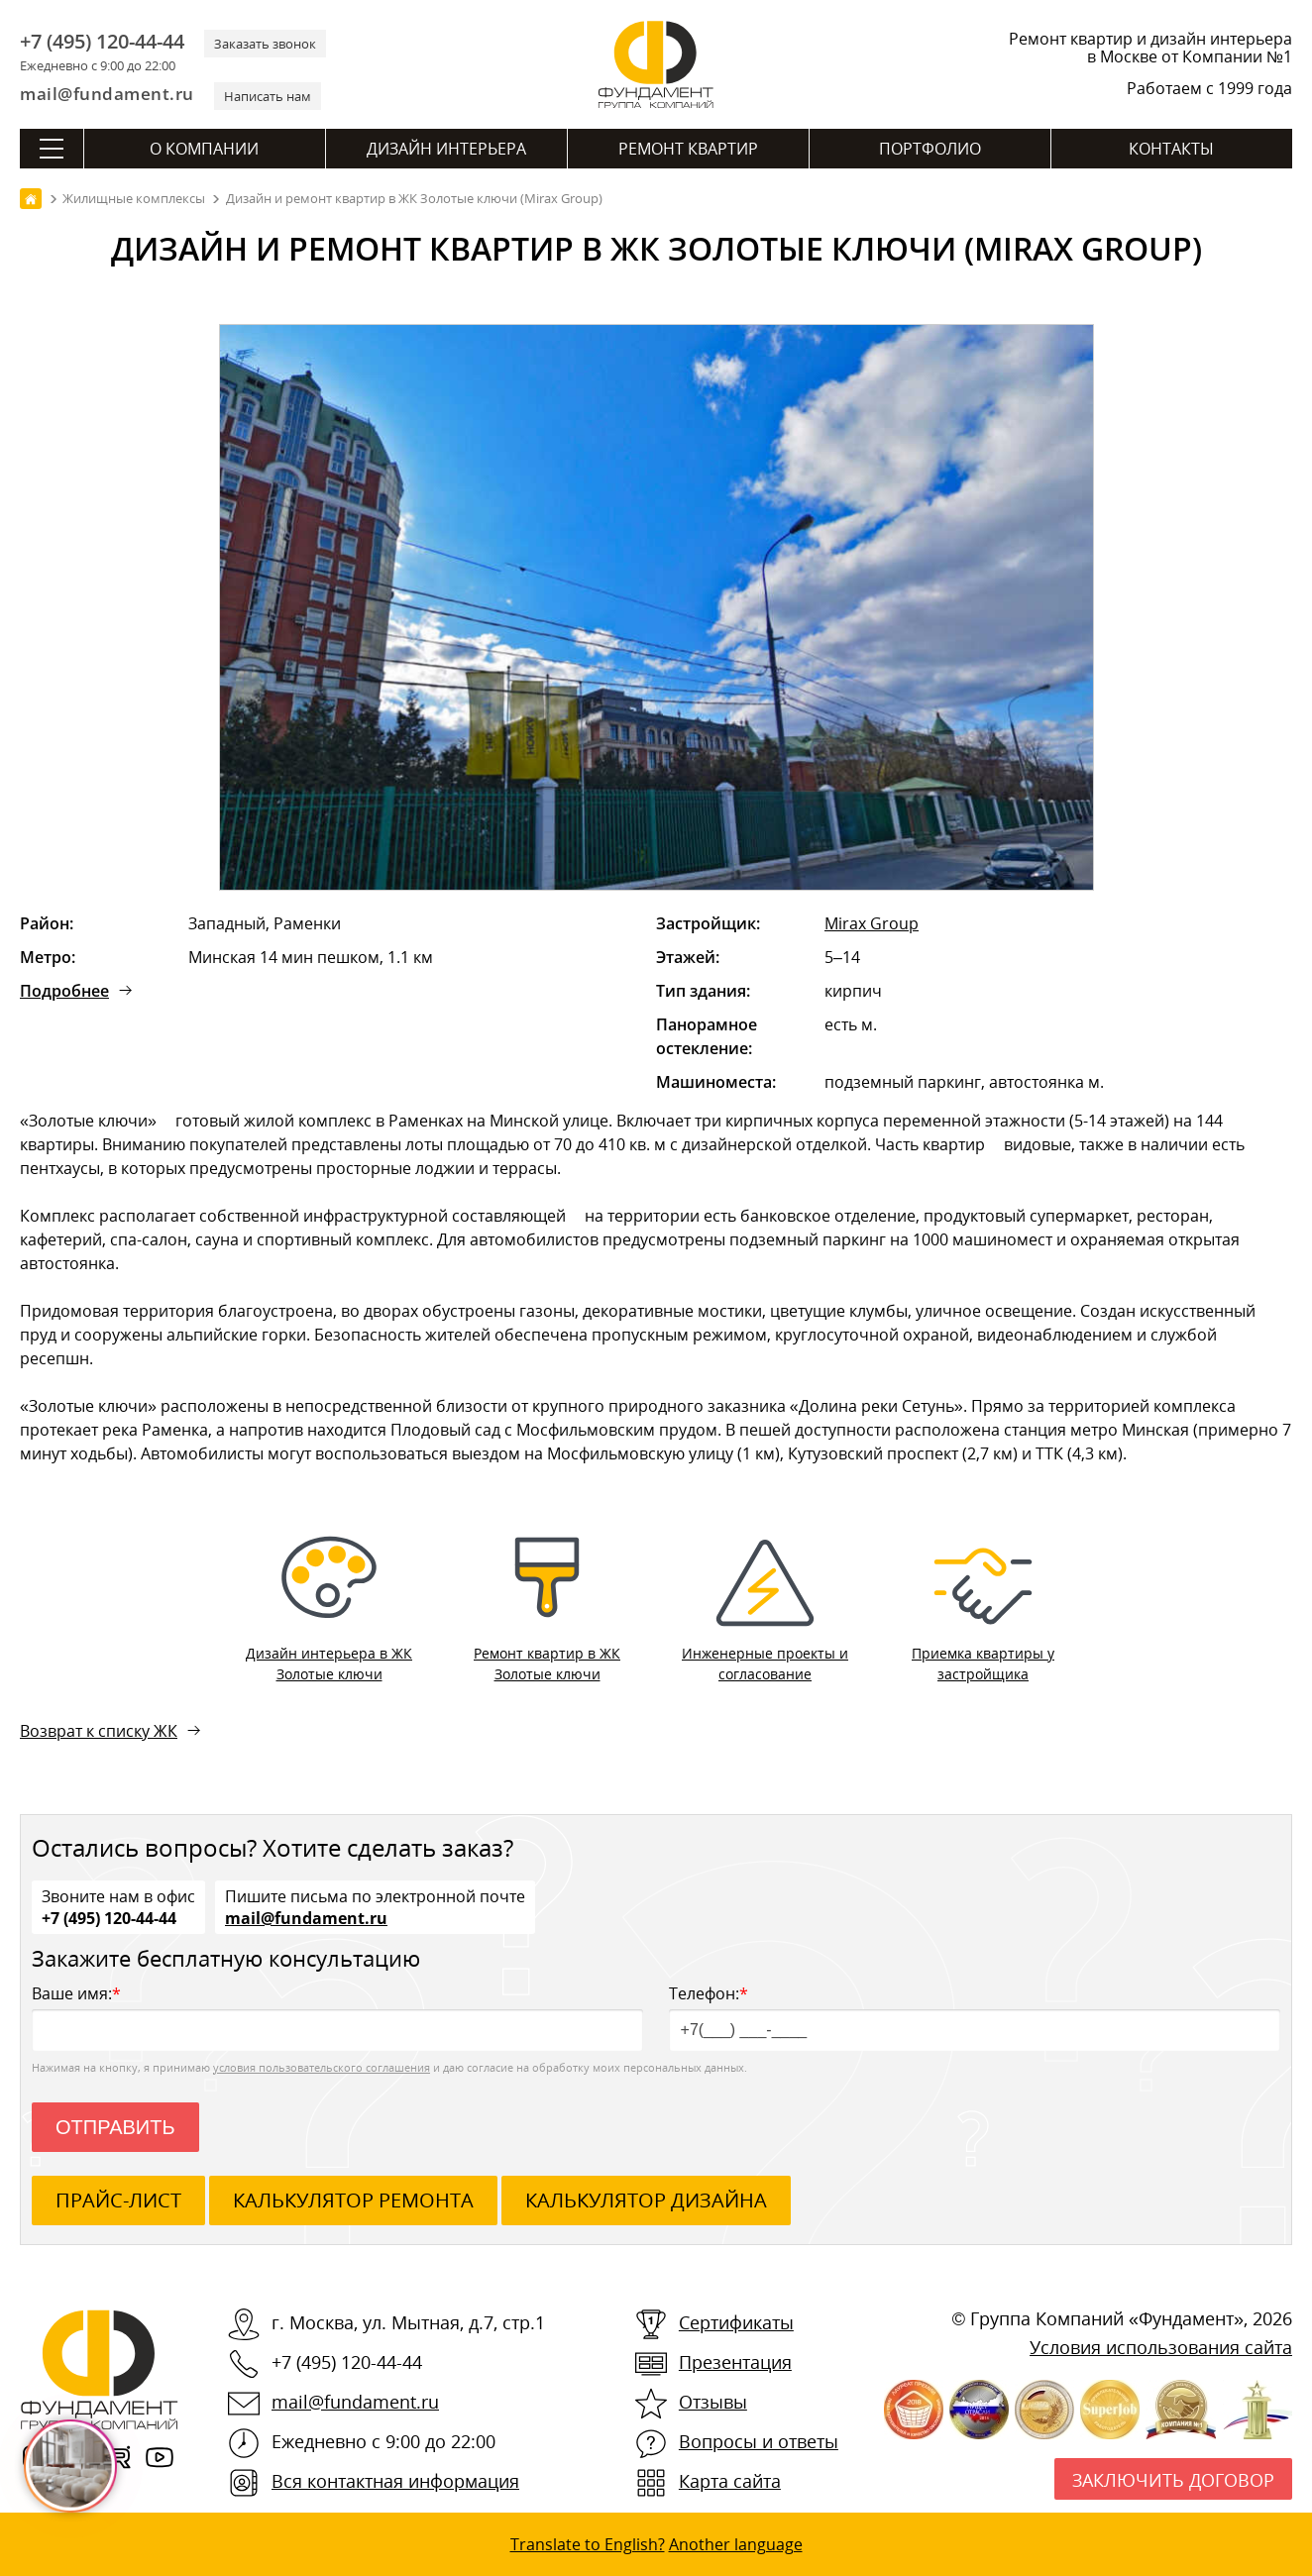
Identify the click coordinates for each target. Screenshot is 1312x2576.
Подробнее (64, 991)
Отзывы (713, 2402)
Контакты (1171, 149)
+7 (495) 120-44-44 (102, 42)
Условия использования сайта (1161, 2347)
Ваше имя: (337, 2017)
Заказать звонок (265, 44)
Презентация (735, 2362)
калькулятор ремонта (353, 2200)
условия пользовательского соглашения (321, 2067)
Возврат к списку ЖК (98, 1731)
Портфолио (930, 149)
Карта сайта (730, 2481)
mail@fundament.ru (107, 93)
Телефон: (974, 2017)
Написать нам (267, 96)
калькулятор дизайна (646, 2200)
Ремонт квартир (688, 149)
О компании (204, 149)
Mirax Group (871, 923)
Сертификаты (736, 2322)
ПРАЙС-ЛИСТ (118, 2200)
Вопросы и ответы (758, 2441)
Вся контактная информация (395, 2481)
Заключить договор (1173, 2480)
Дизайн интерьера (446, 149)
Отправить (115, 2127)
